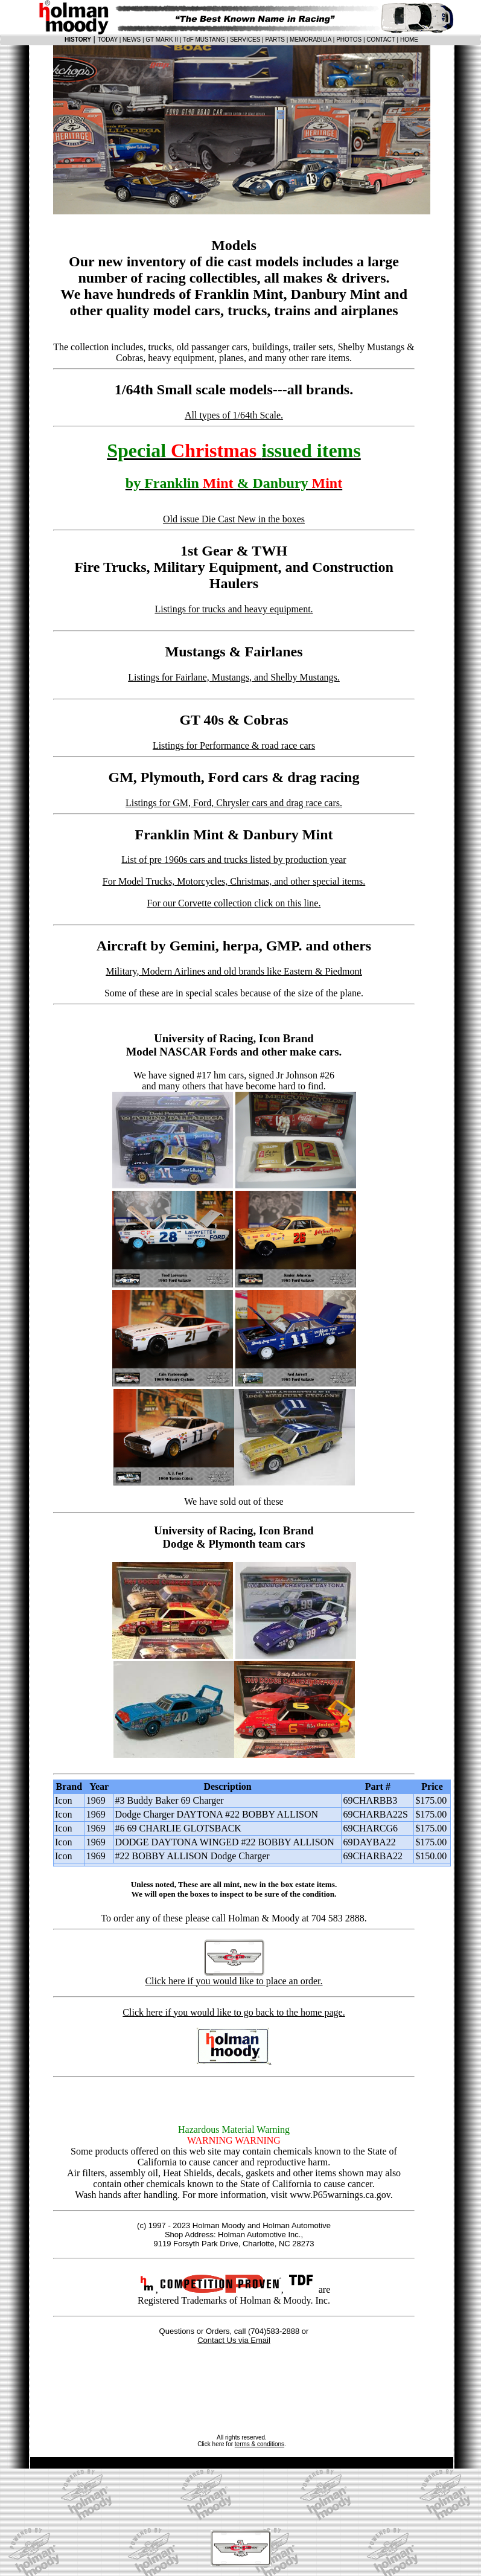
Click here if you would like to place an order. (233, 1981)
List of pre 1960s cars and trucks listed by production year (233, 859)
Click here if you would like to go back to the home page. (234, 2012)
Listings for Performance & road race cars (234, 745)
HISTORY (78, 39)
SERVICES (245, 39)
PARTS (275, 39)
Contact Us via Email (233, 2340)
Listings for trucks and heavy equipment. (233, 609)
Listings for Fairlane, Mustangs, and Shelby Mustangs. (234, 677)
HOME (409, 39)
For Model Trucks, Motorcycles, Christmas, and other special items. (234, 881)
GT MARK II (161, 39)
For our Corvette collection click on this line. (234, 903)
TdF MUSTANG (204, 39)
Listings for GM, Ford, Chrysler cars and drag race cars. (234, 803)
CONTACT (380, 39)
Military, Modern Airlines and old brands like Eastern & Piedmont (234, 971)
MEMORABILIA (310, 39)
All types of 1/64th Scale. (234, 415)
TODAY (108, 39)
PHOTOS (349, 39)
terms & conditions (259, 2444)
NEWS (132, 39)
